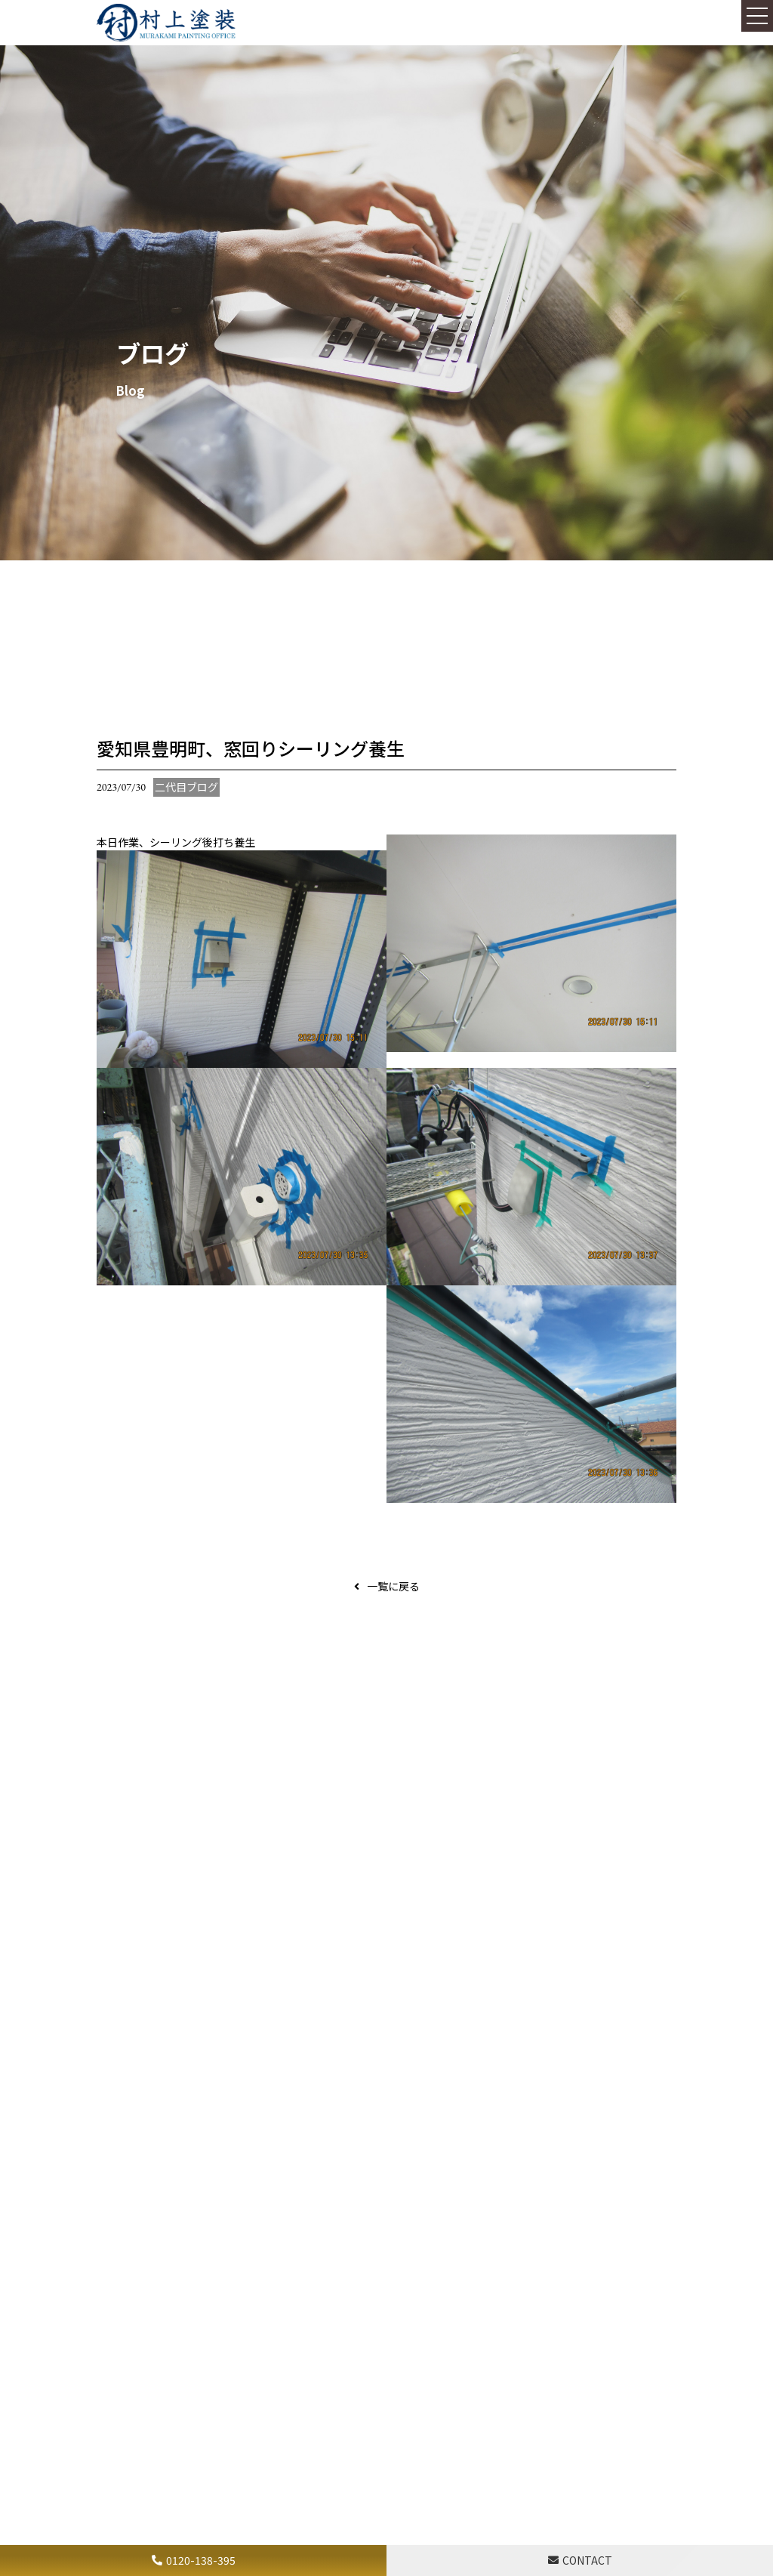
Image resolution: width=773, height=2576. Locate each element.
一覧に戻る (393, 1585)
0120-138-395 (201, 2560)
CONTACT (587, 2560)
